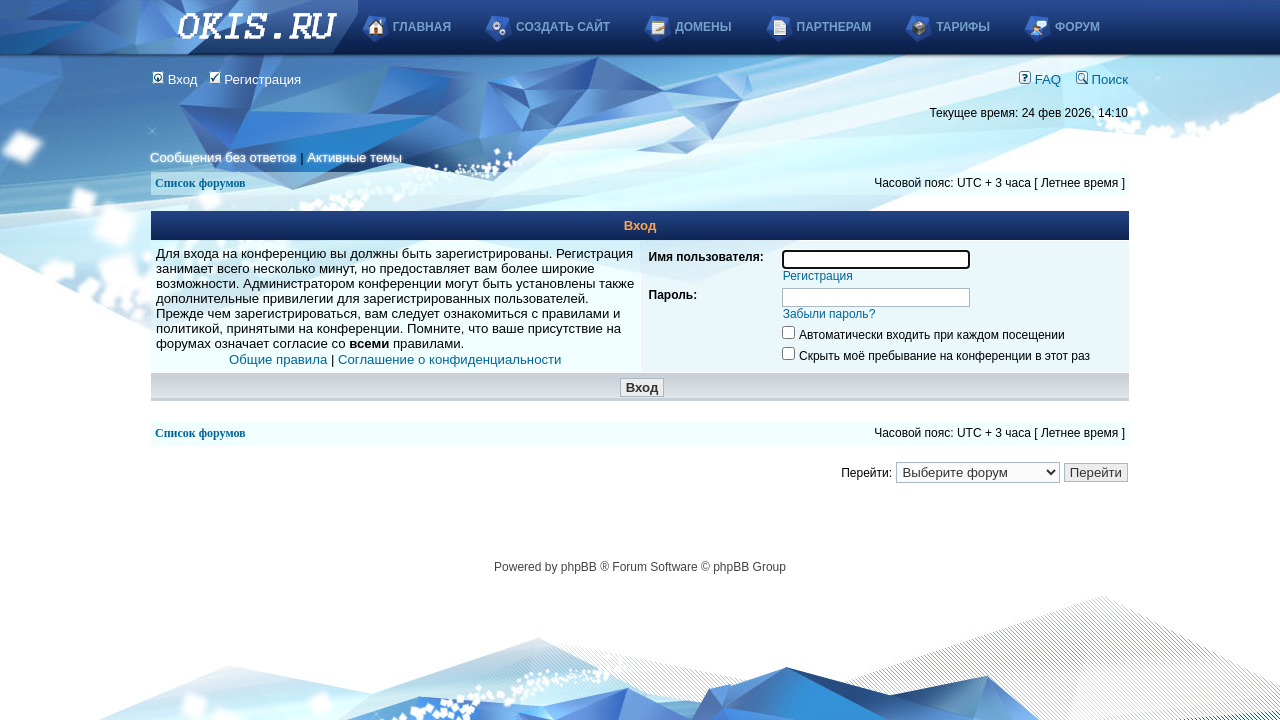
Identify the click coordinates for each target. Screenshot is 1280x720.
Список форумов (200, 183)
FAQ (1040, 79)
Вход (175, 79)
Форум (1077, 27)
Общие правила (278, 359)
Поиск (1102, 79)
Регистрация (255, 79)
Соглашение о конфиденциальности (449, 359)
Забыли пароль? (829, 314)
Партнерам (834, 27)
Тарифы (963, 27)
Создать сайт (563, 27)
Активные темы (354, 157)
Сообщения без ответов (223, 157)
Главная (422, 27)
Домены (703, 27)
